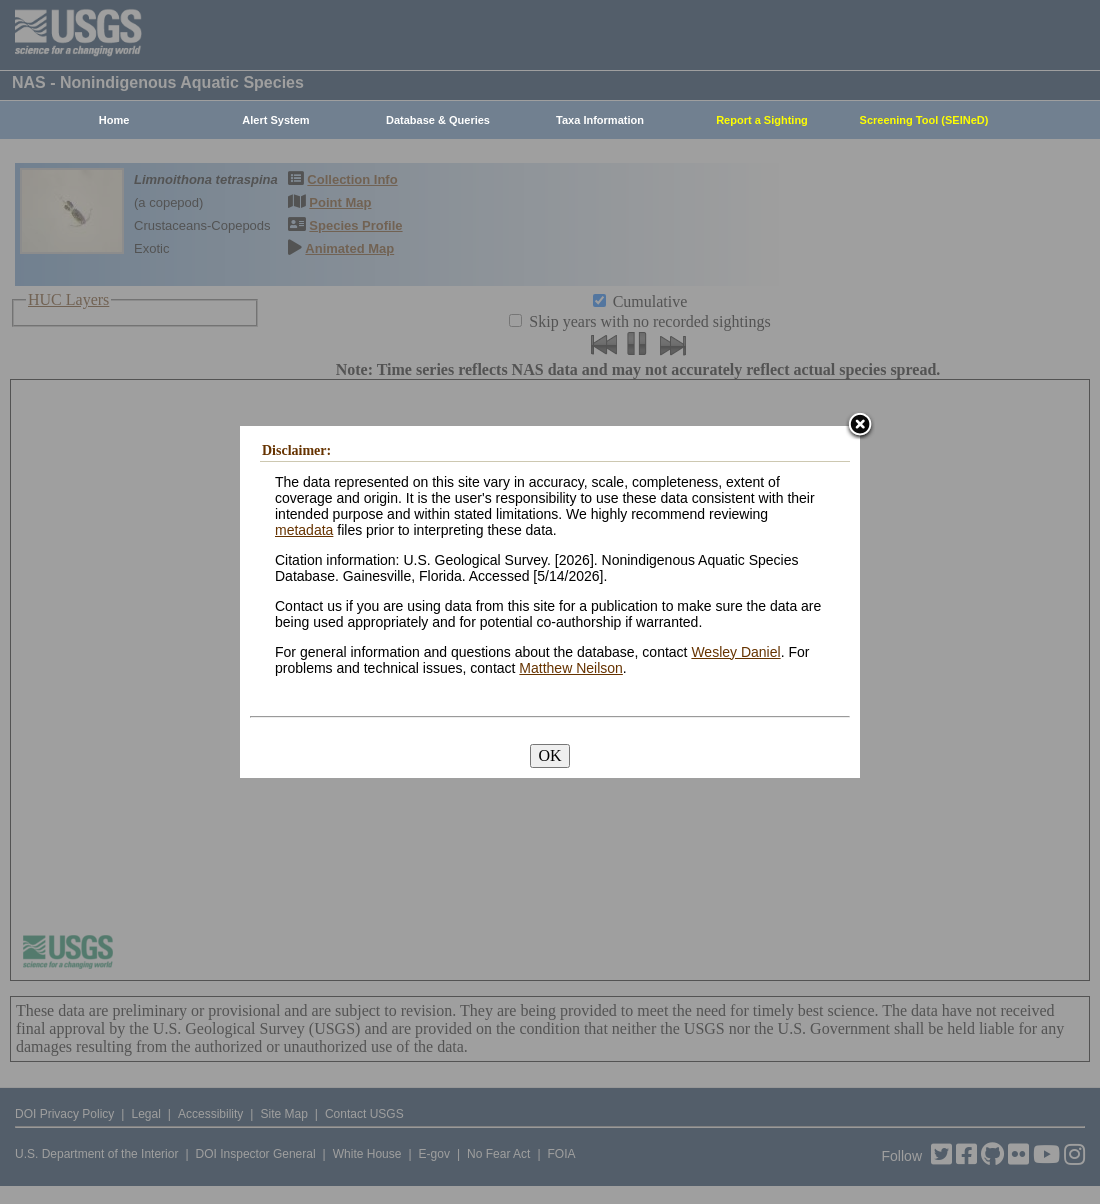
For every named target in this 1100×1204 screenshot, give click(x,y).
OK (549, 755)
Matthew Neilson (571, 668)
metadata (304, 530)
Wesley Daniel (735, 652)
